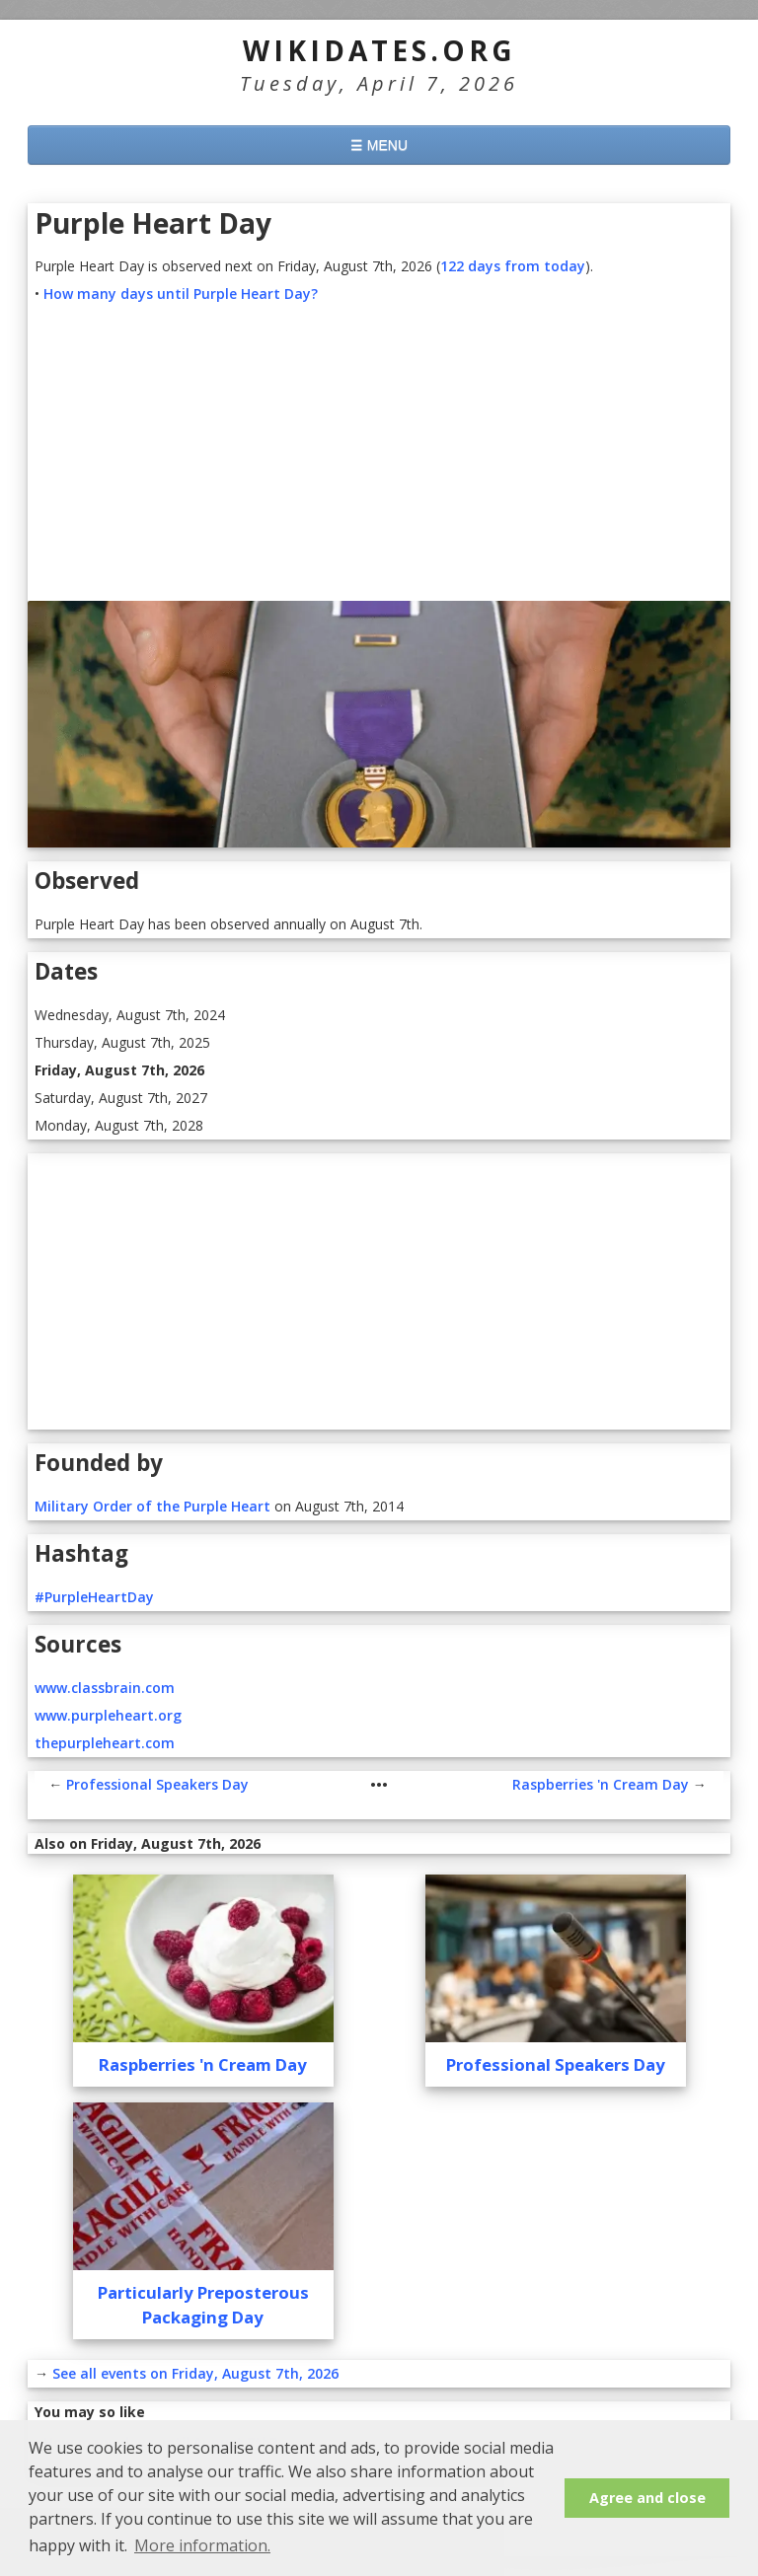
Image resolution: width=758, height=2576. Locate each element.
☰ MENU (379, 145)
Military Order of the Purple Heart (152, 1506)
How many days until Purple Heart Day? (180, 293)
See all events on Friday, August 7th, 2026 (195, 2373)
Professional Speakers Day (157, 1784)
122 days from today (512, 266)
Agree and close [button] (647, 2497)
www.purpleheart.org (108, 1715)
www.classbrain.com (105, 1687)
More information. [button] (202, 2545)
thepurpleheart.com (105, 1742)
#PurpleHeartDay (94, 1596)
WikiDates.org (379, 50)
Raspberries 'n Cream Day (600, 1784)
